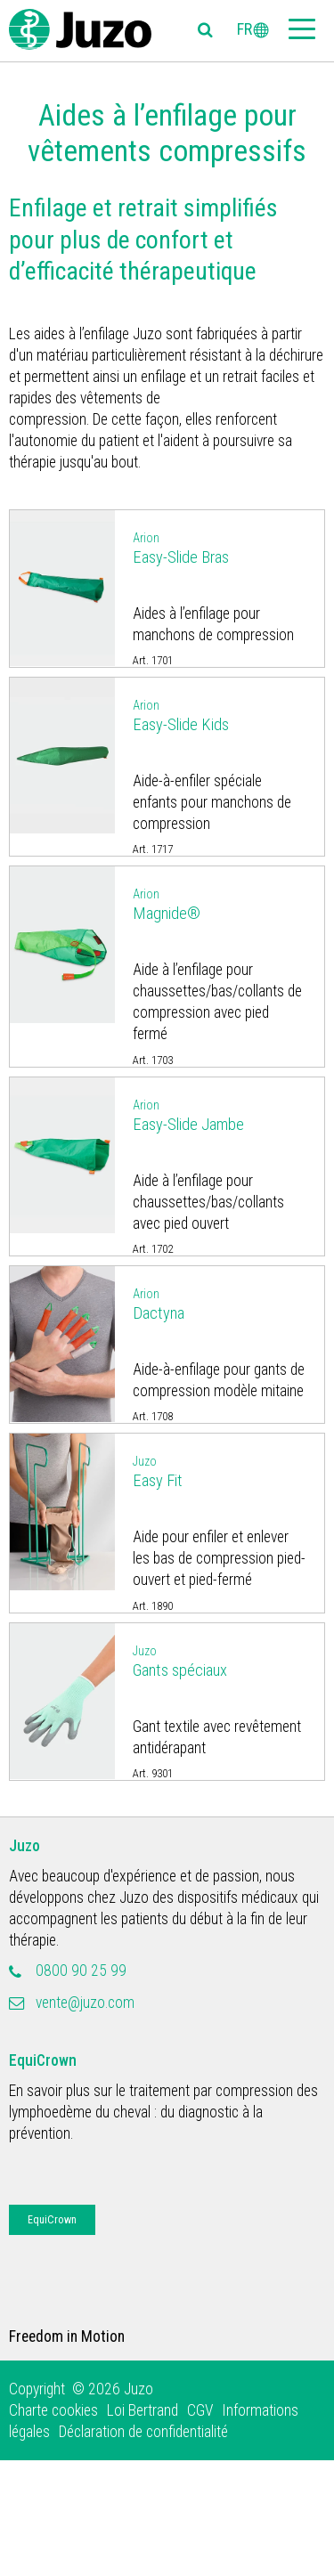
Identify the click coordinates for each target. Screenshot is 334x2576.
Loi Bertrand (142, 2410)
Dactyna (219, 1303)
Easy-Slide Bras (219, 547)
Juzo (24, 1846)
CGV (200, 2410)
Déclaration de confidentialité (143, 2432)
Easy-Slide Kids (219, 714)
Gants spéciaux (219, 1660)
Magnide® (219, 903)
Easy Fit (219, 1470)
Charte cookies (53, 2410)
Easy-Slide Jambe (219, 1114)
